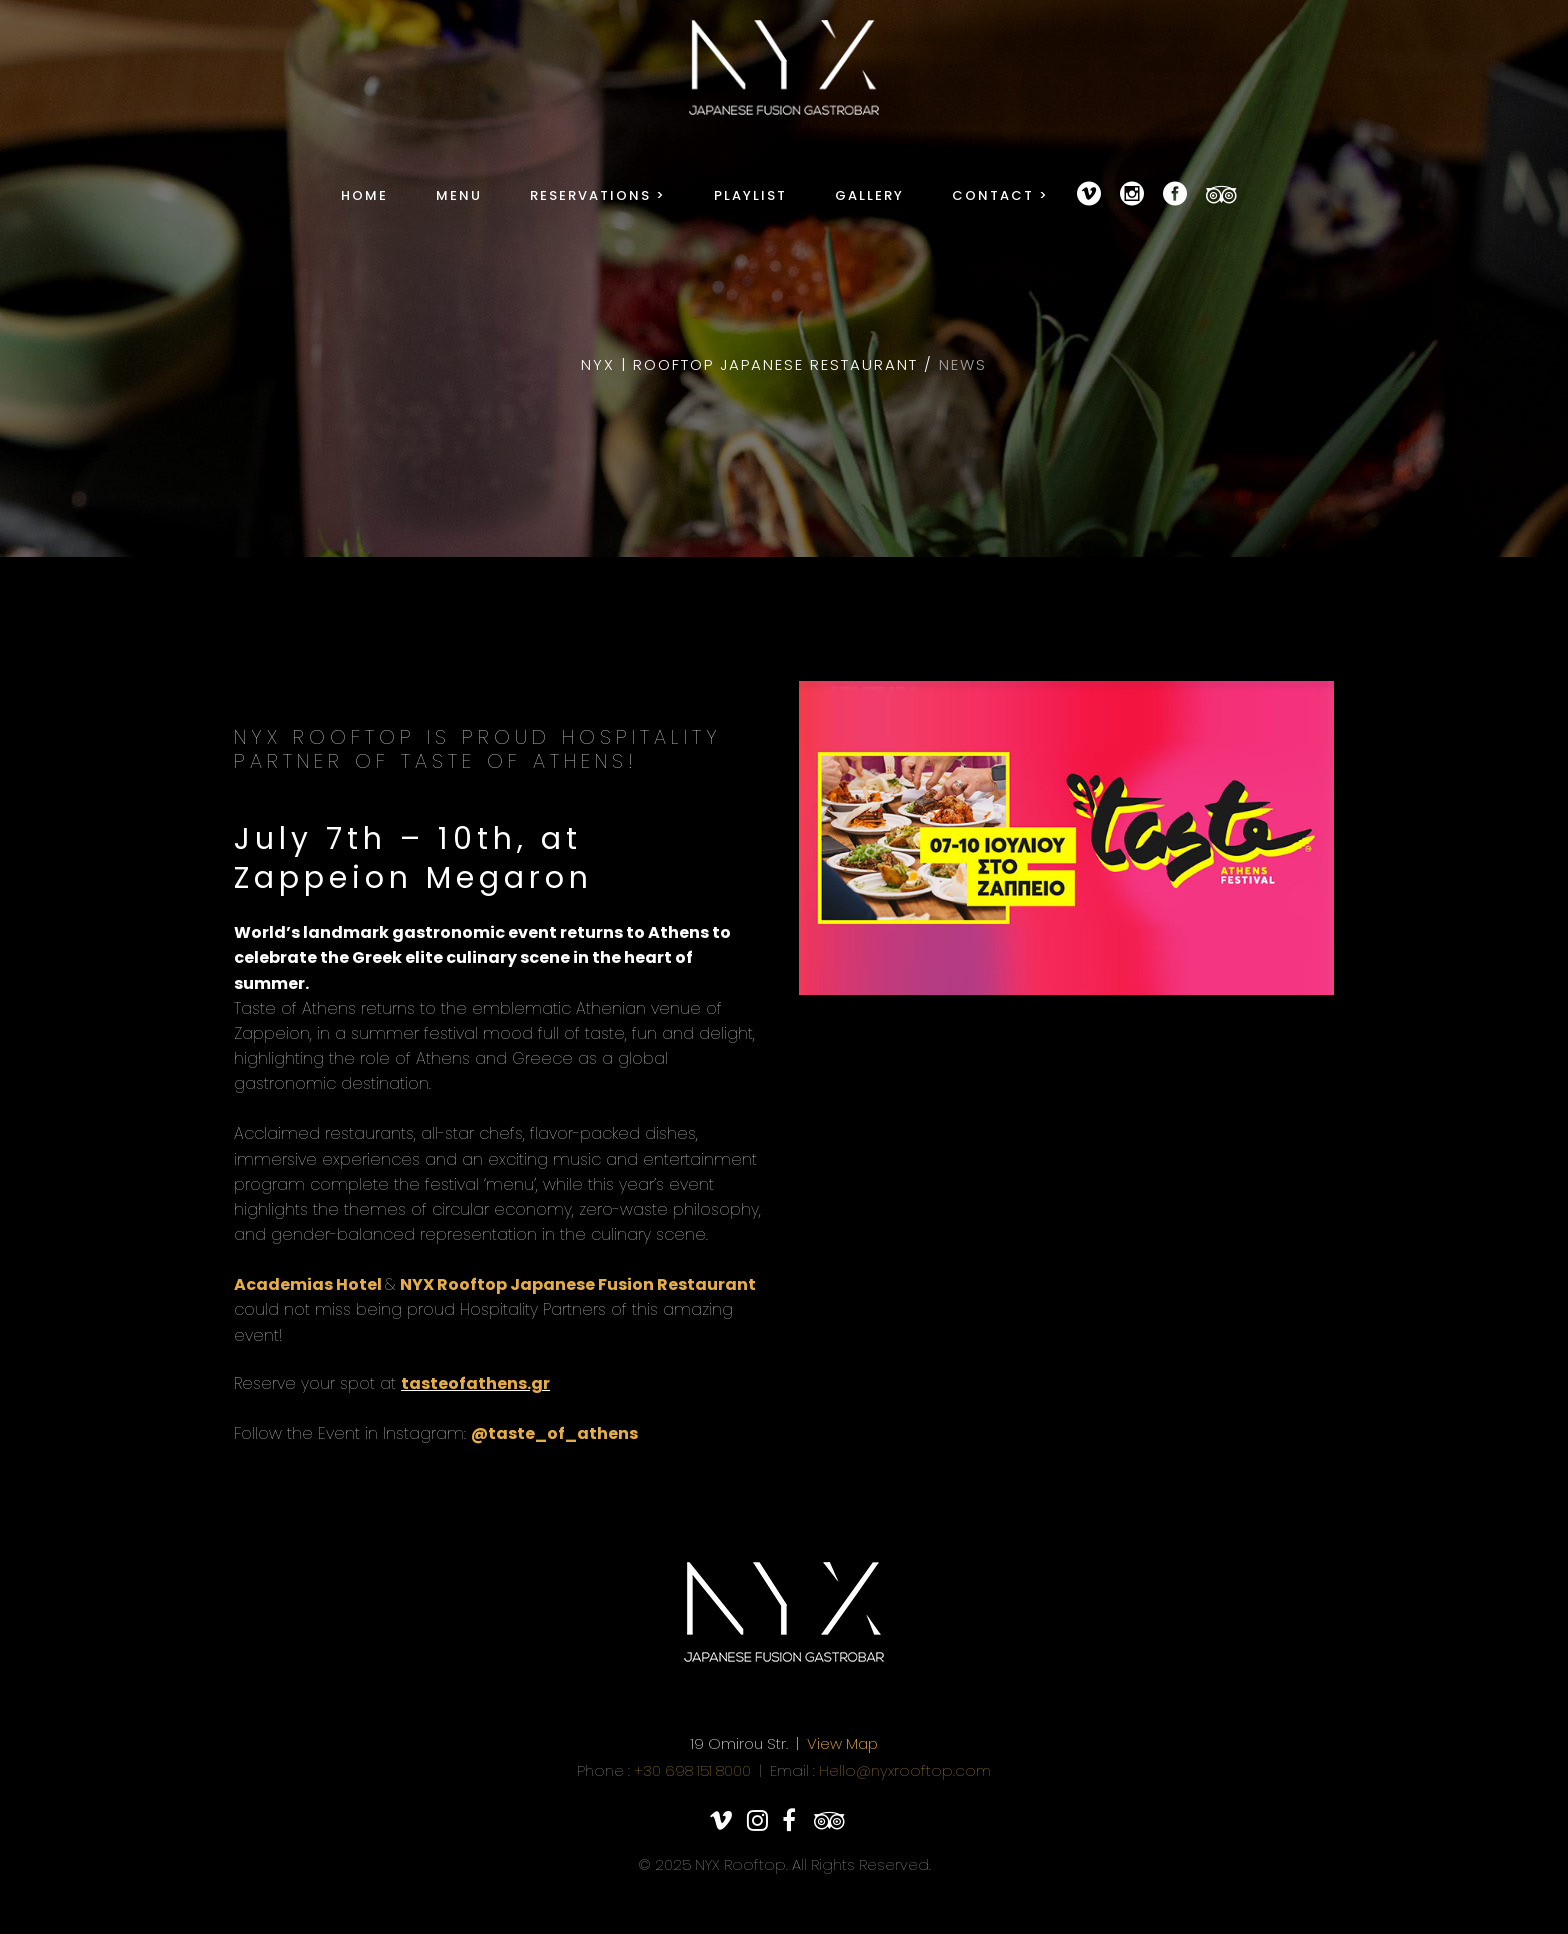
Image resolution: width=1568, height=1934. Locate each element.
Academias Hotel (309, 1284)
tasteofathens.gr (475, 1383)
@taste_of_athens (554, 1433)
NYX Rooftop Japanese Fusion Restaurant (578, 1284)
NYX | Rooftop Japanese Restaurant (749, 364)
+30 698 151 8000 (692, 1770)
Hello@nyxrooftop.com (905, 1770)
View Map (842, 1743)
